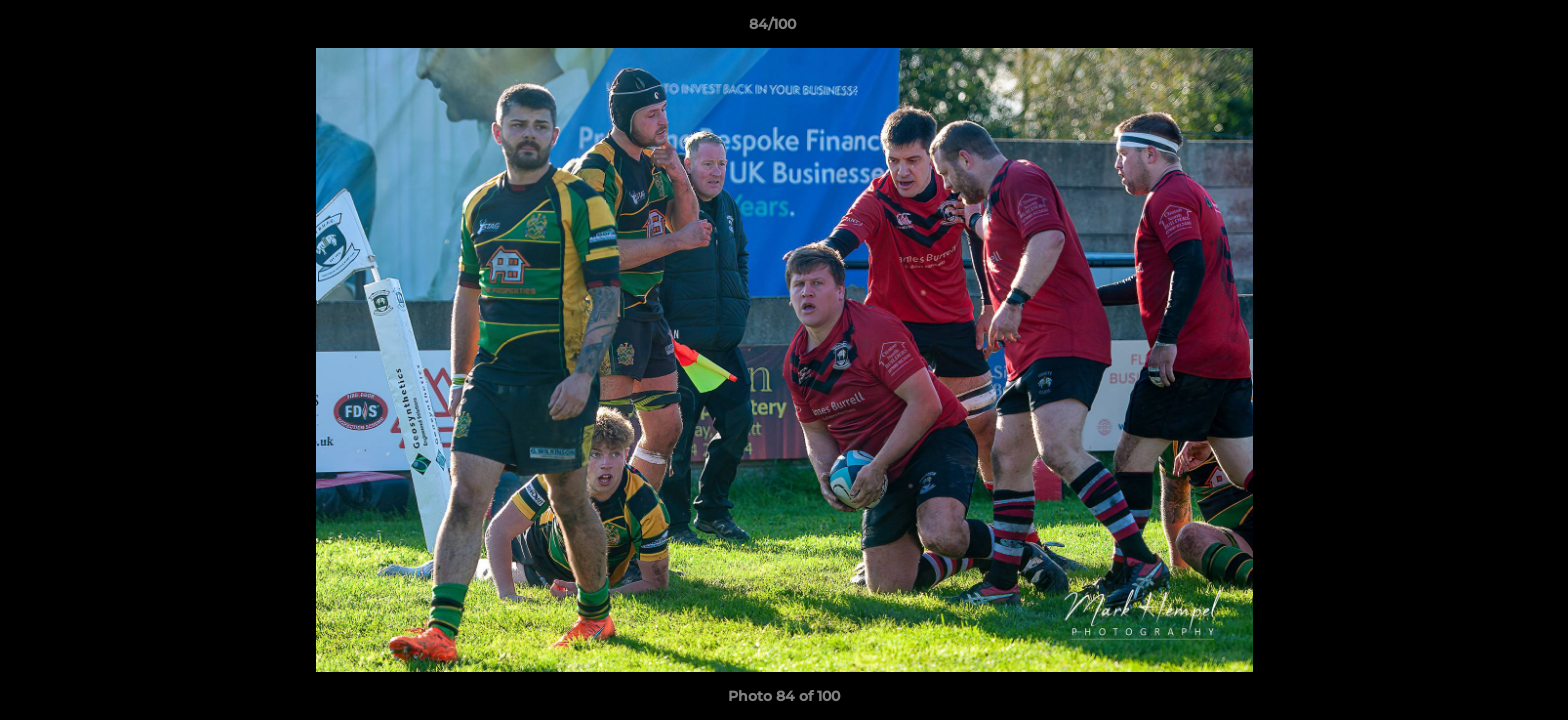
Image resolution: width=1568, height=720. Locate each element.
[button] (1484, 29)
